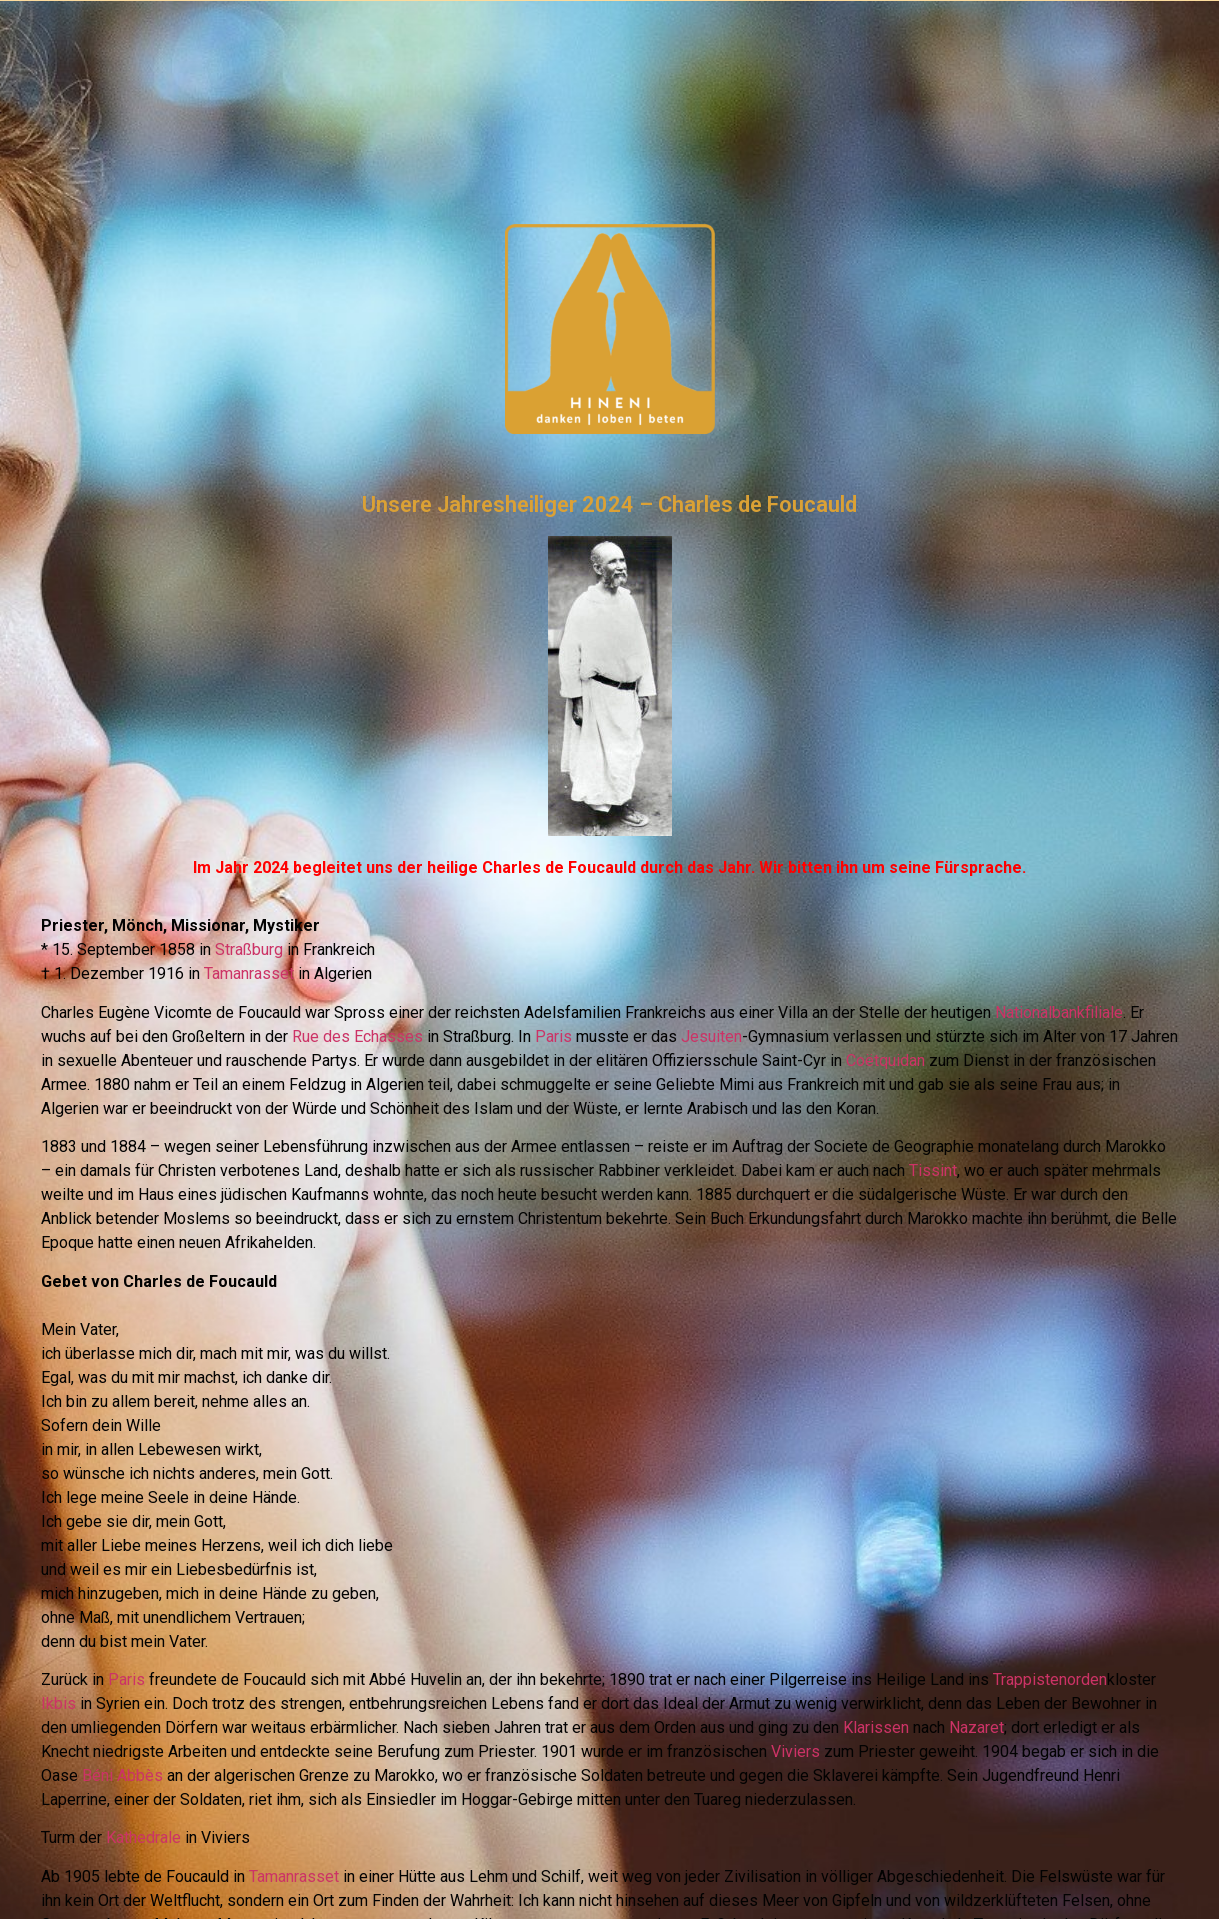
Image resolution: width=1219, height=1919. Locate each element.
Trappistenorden (1050, 1679)
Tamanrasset (249, 973)
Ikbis (58, 1703)
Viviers (795, 1751)
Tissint (933, 1170)
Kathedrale (143, 1837)
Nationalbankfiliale (1059, 1012)
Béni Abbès (122, 1775)
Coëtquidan (885, 1060)
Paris (553, 1036)
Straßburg (249, 949)
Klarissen (876, 1727)
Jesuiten (711, 1036)
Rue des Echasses (357, 1036)
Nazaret (976, 1727)
